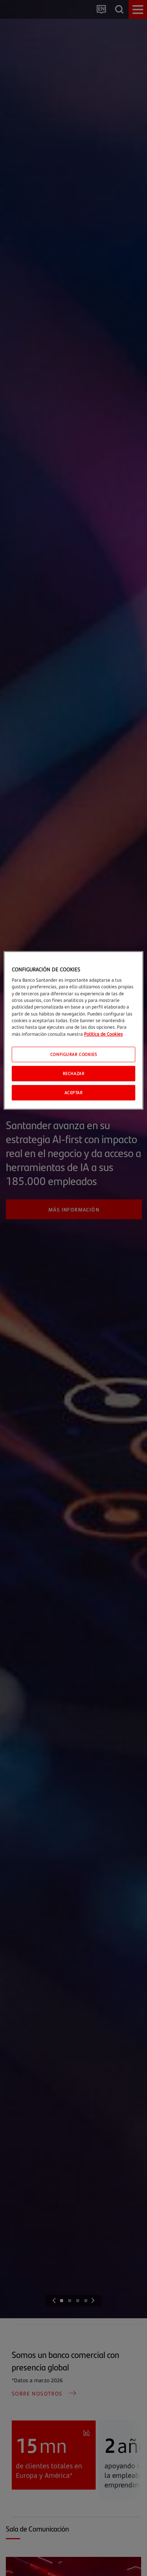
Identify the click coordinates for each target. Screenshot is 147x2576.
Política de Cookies (103, 1034)
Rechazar (74, 1073)
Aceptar (74, 1092)
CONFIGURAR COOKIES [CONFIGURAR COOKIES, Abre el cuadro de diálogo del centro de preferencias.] (73, 1054)
